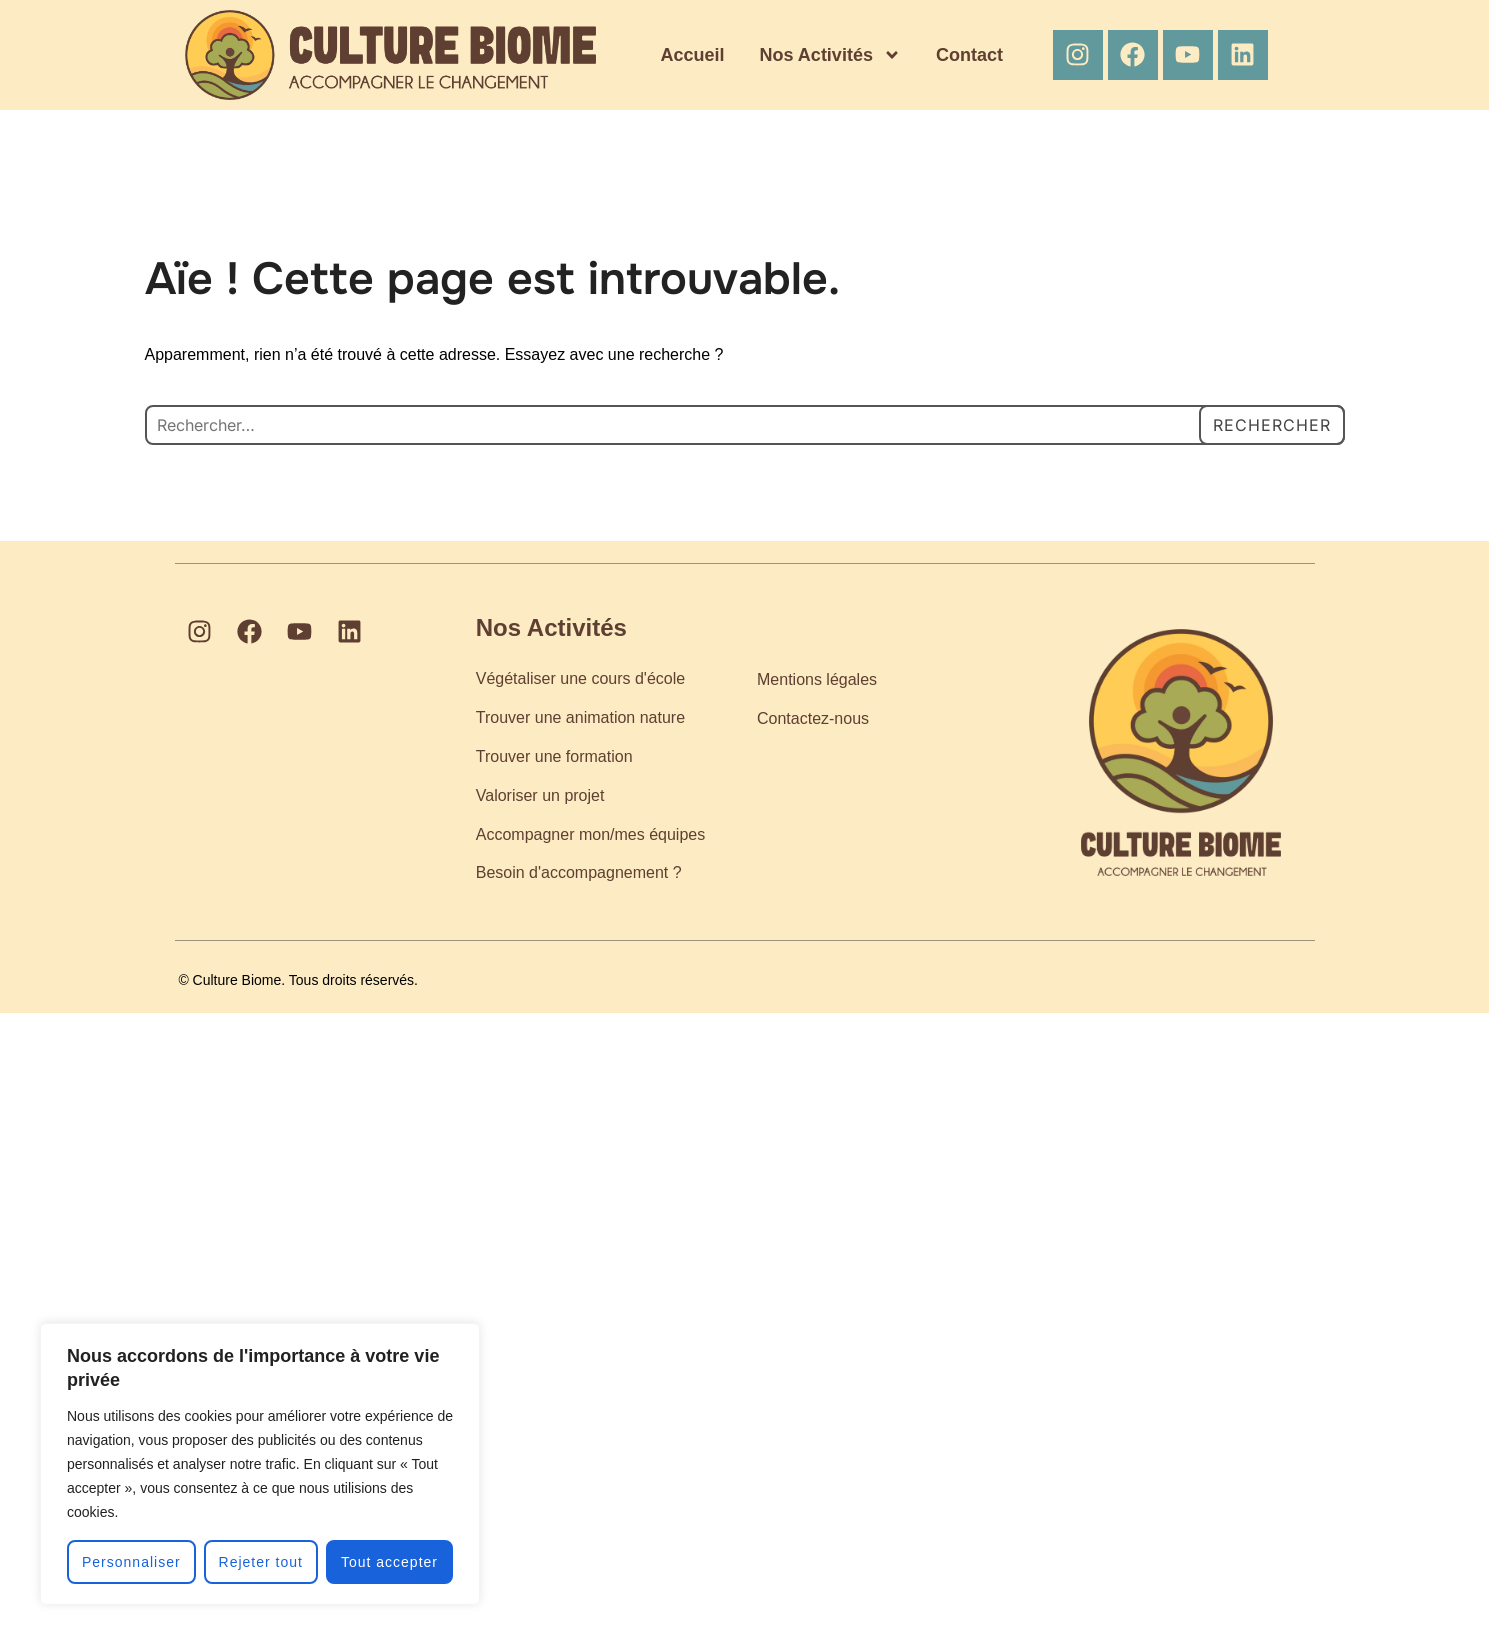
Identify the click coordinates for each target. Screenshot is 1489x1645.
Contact (969, 55)
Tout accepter (389, 1562)
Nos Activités (830, 55)
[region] (260, 1464)
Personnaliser (131, 1562)
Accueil (693, 55)
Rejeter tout (261, 1562)
